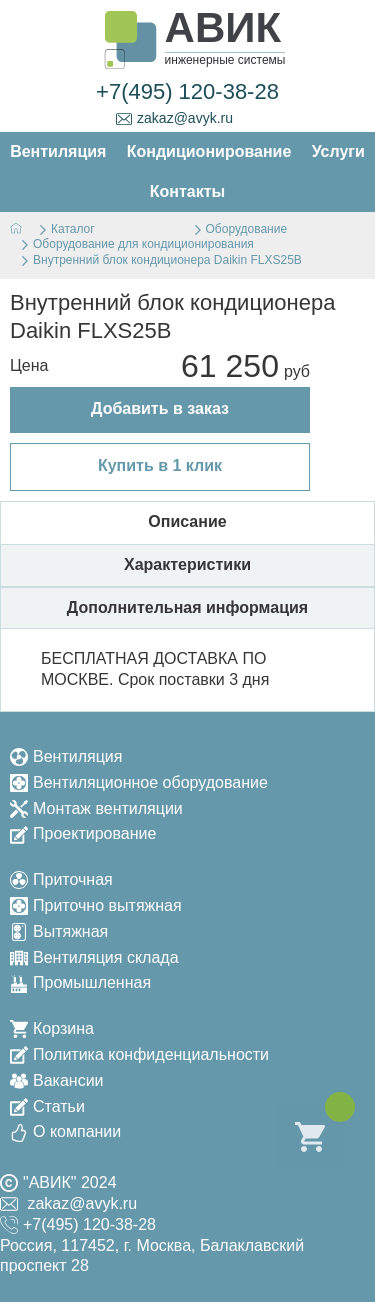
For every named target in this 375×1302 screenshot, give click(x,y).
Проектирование (83, 833)
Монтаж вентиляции (96, 808)
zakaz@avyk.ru (174, 118)
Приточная (61, 879)
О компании (65, 1131)
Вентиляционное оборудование (139, 782)
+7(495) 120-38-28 (187, 91)
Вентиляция (66, 756)
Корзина (52, 1028)
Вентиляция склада (94, 957)
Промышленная (80, 982)
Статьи (47, 1106)
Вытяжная (59, 931)
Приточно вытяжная (96, 905)
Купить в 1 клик (160, 465)
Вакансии (57, 1080)
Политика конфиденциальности (139, 1054)
